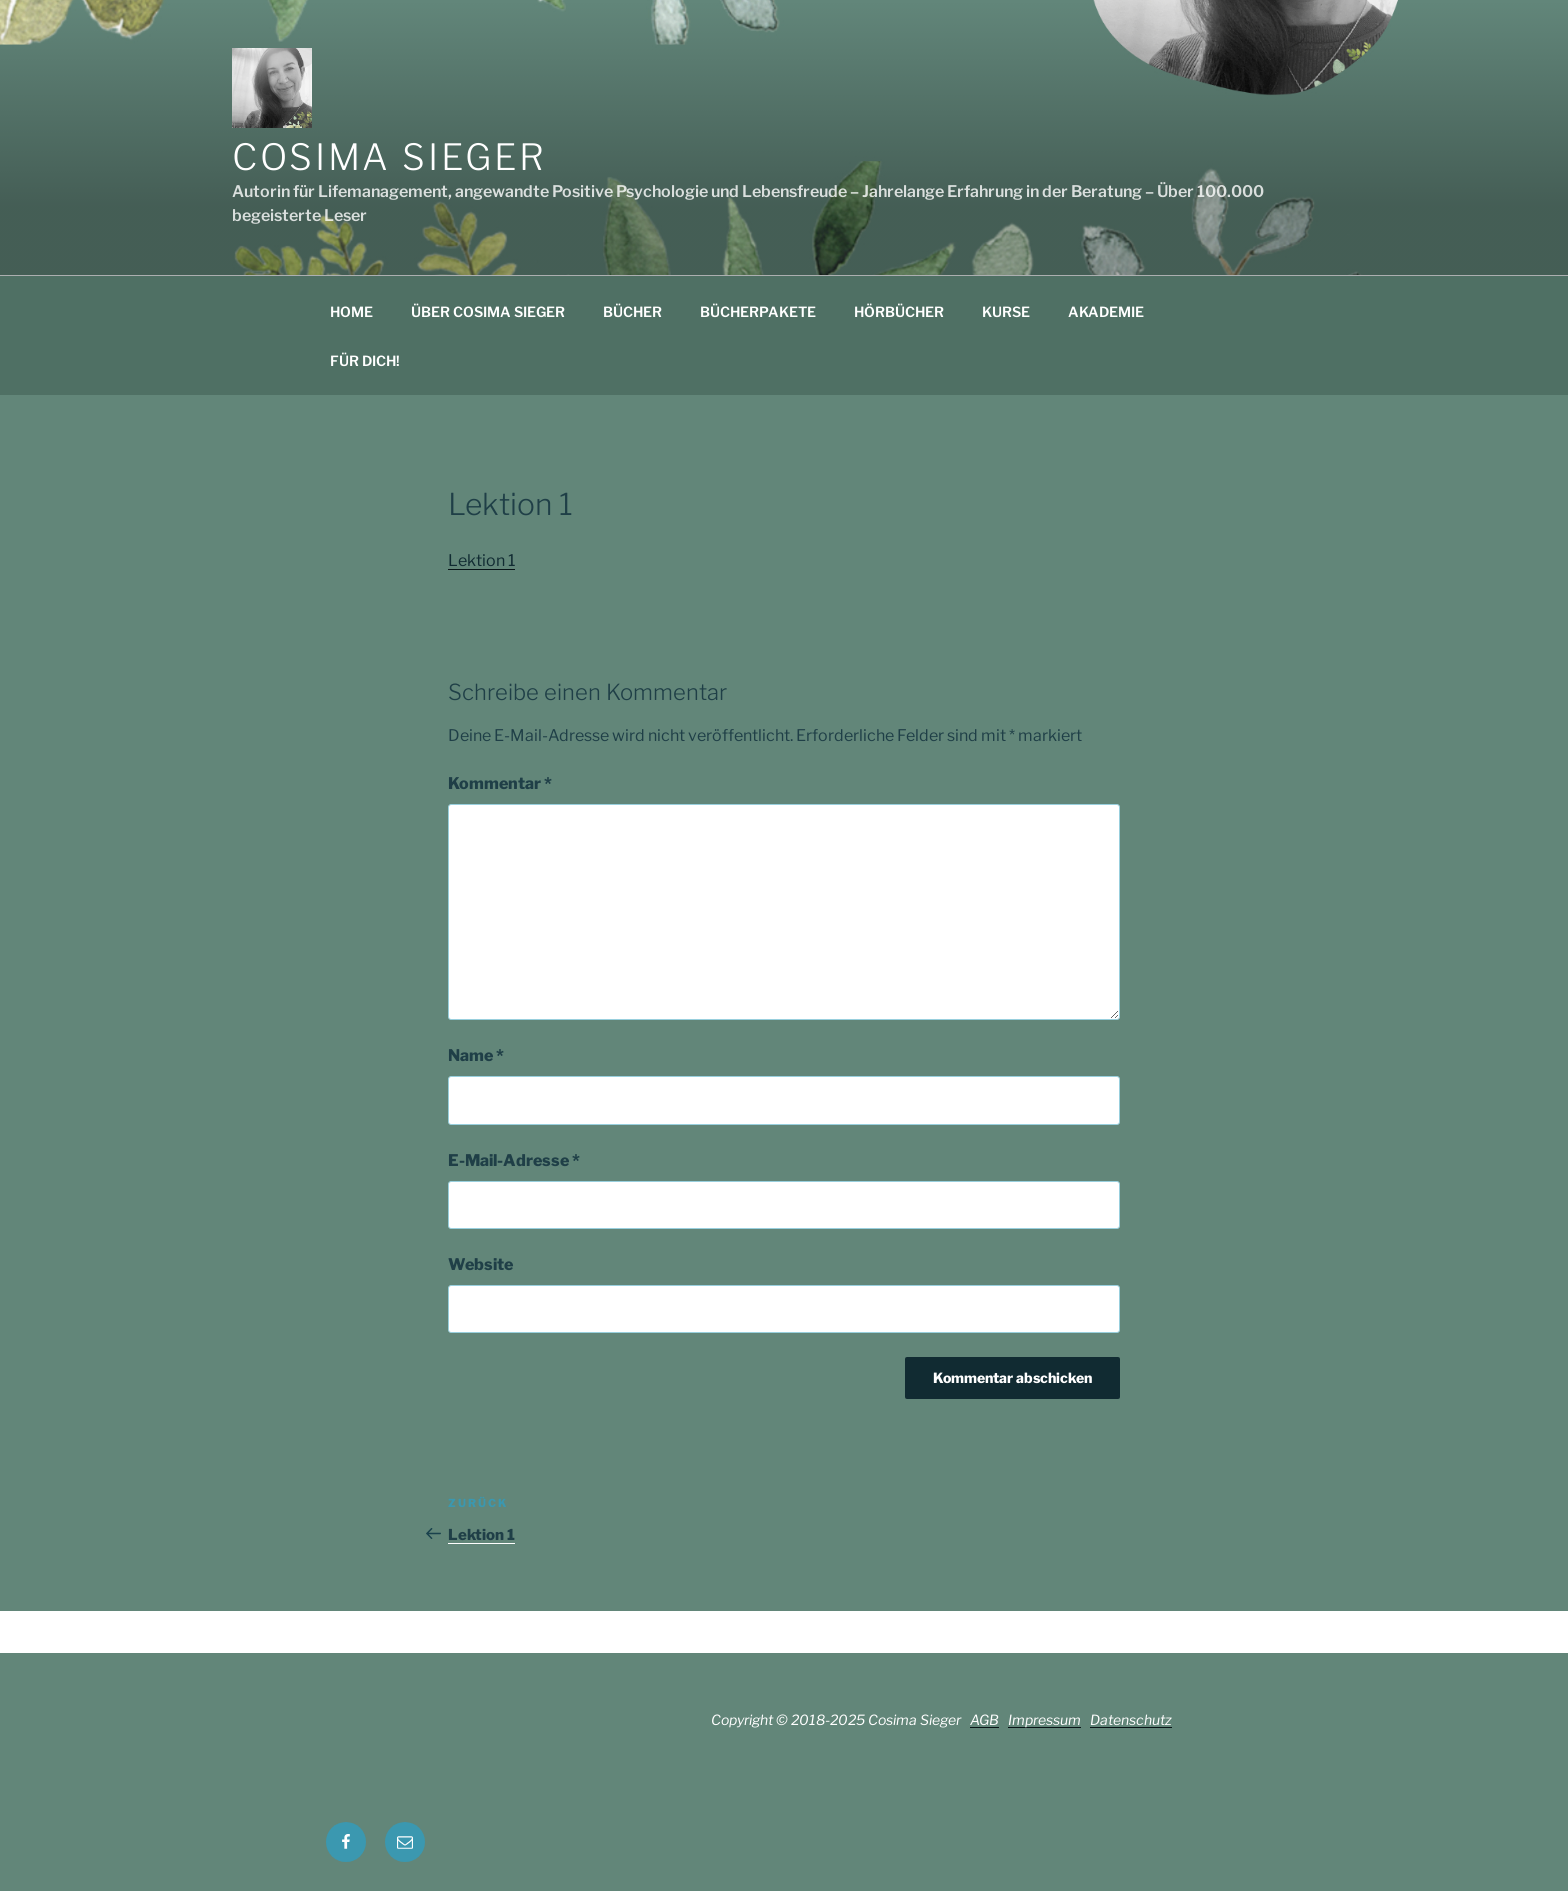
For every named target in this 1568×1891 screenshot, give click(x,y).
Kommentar (500, 783)
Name (476, 1055)
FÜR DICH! (365, 360)
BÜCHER (632, 311)
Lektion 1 (481, 560)
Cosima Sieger (389, 157)
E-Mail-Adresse (514, 1160)
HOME (351, 311)
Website (480, 1264)
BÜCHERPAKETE (758, 311)
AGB (984, 1719)
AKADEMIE (1106, 311)
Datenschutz (1131, 1719)
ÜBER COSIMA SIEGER (488, 311)
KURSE (1006, 311)
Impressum (1044, 1719)
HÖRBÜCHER (899, 311)
